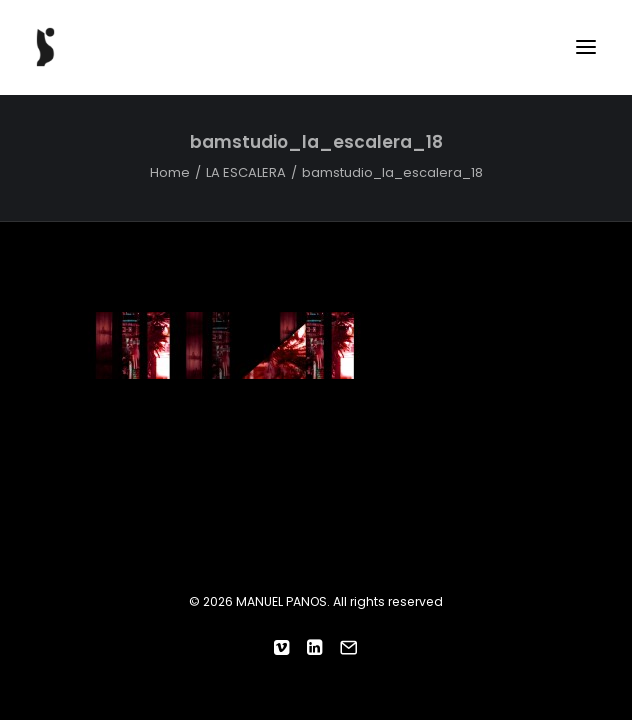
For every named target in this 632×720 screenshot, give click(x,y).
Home (170, 172)
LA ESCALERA (246, 172)
